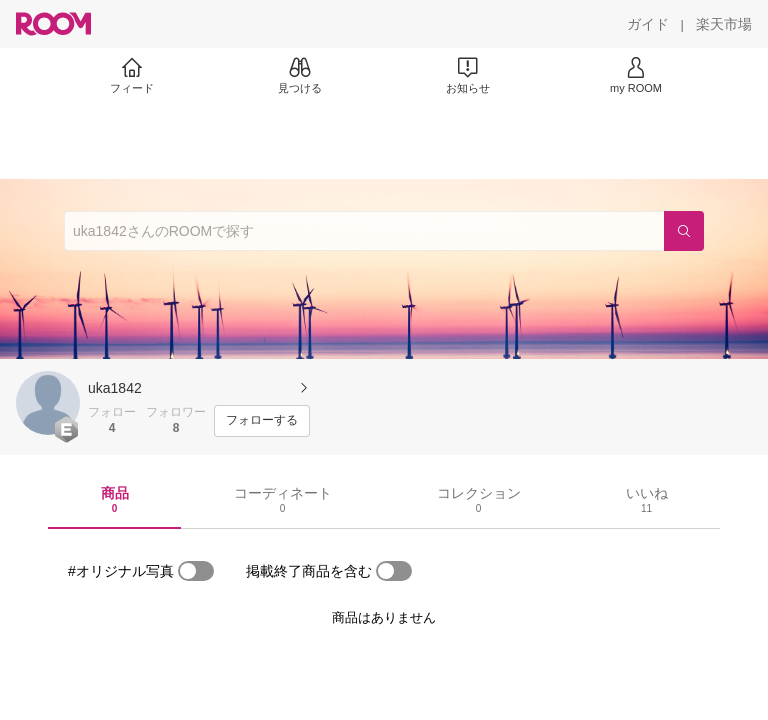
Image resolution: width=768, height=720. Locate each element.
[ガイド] (648, 24)
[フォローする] (262, 421)
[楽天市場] (724, 24)
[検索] (684, 231)
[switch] (196, 571)
